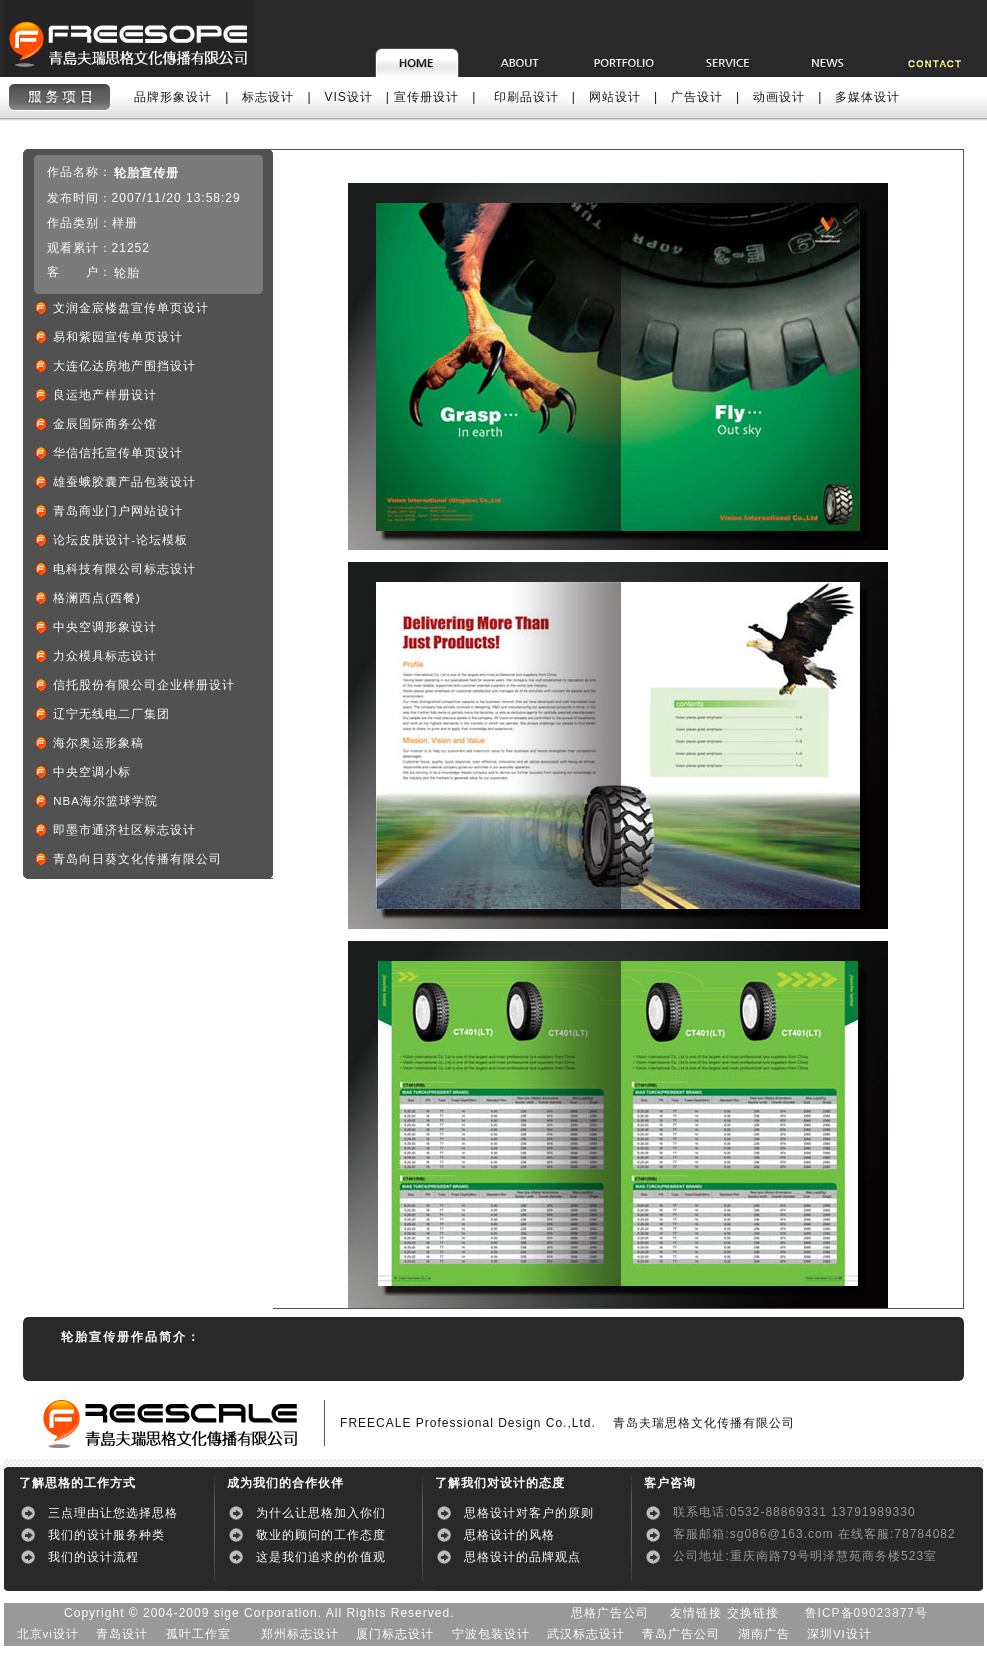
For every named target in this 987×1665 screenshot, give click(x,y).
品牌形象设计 (173, 97)
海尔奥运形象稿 (98, 743)
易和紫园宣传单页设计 (118, 337)
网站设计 (615, 97)
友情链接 (696, 1613)
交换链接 (753, 1613)
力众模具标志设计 (105, 656)
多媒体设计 (867, 97)
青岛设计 (122, 1634)
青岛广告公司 (681, 1634)
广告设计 (697, 97)
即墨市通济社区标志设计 (124, 830)
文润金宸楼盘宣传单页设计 (131, 308)
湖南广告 (764, 1634)
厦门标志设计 (395, 1634)
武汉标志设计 (586, 1634)
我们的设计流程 (100, 1557)
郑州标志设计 (300, 1634)
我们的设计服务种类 (113, 1535)
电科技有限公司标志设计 (124, 569)
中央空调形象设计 (105, 627)
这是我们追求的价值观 (321, 1557)
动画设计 (779, 97)
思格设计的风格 (509, 1535)
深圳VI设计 (839, 1634)
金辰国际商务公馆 (105, 424)
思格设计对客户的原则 (529, 1513)
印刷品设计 (526, 97)
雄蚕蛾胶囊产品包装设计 (124, 482)
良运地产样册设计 (105, 395)
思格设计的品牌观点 (522, 1557)
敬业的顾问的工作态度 (321, 1535)
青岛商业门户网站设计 (118, 511)
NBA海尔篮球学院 (105, 801)
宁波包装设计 (491, 1634)
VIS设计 (349, 97)
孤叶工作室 (198, 1634)
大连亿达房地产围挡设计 (124, 366)
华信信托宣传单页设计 (118, 453)
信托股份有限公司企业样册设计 (144, 685)
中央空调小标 (92, 772)
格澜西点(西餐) (97, 598)
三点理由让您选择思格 (113, 1513)
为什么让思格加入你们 (321, 1513)
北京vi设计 (48, 1634)
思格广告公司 (610, 1613)
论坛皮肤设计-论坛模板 (120, 540)
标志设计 (268, 97)
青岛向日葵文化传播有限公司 (137, 859)
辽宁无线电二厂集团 (111, 714)
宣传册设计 (426, 97)
